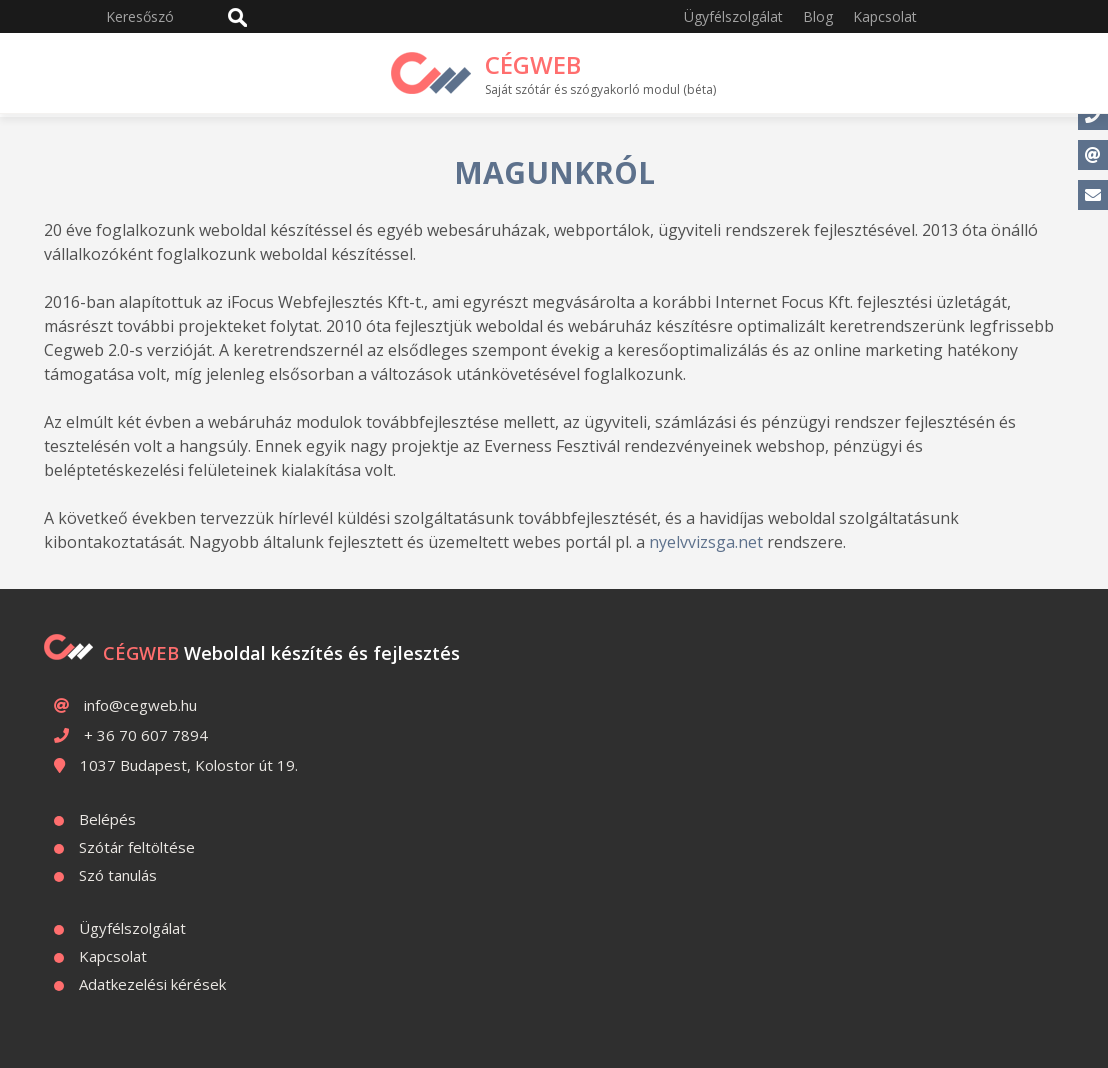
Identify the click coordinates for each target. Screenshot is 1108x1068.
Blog (818, 16)
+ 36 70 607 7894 (146, 735)
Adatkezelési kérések (152, 984)
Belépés (107, 819)
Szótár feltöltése (137, 847)
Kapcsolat (885, 16)
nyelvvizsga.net (706, 542)
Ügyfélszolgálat (733, 16)
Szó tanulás (118, 875)
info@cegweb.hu (140, 705)
